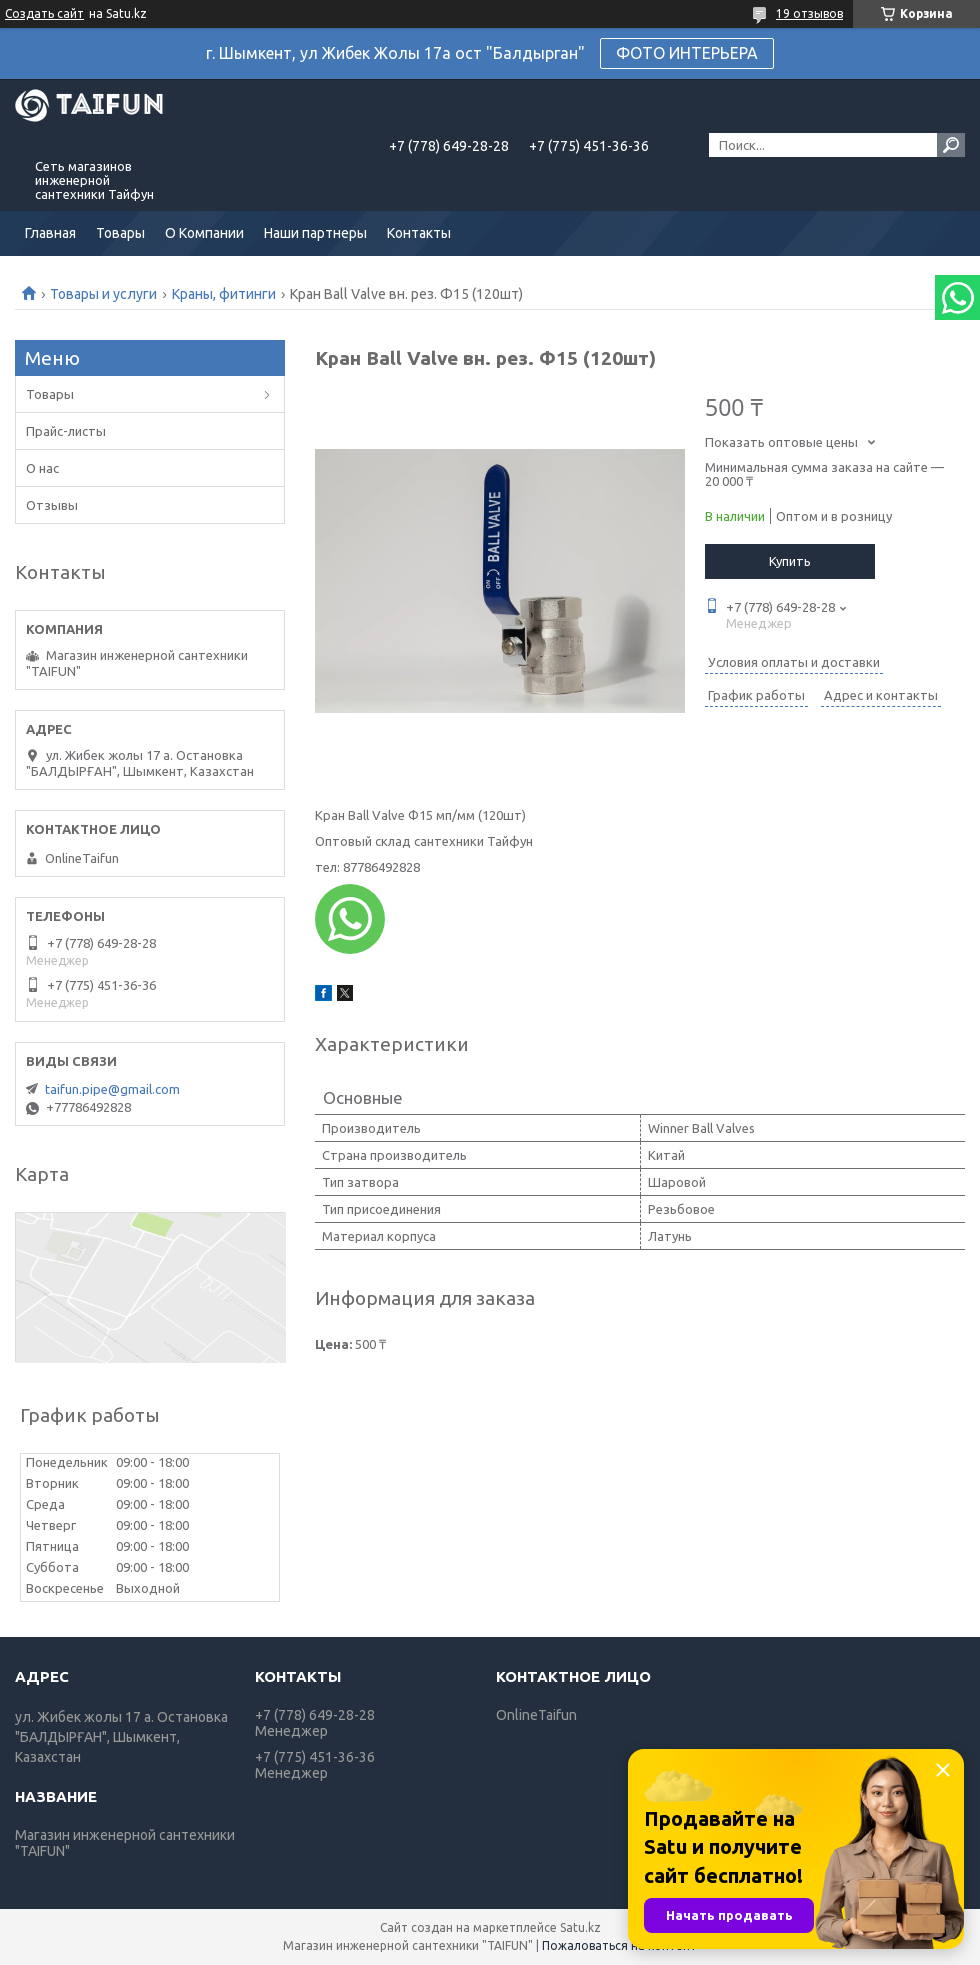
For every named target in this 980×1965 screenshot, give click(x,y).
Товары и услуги (103, 294)
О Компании (204, 233)
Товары (120, 233)
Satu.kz (580, 1927)
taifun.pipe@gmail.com (112, 1089)
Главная (50, 233)
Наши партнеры (315, 233)
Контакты (419, 233)
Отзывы (52, 505)
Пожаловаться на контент (619, 1945)
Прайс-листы (66, 431)
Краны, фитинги (224, 294)
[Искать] (951, 145)
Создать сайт (44, 13)
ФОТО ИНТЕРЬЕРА (687, 53)
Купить (790, 561)
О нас (42, 468)
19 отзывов (809, 13)
